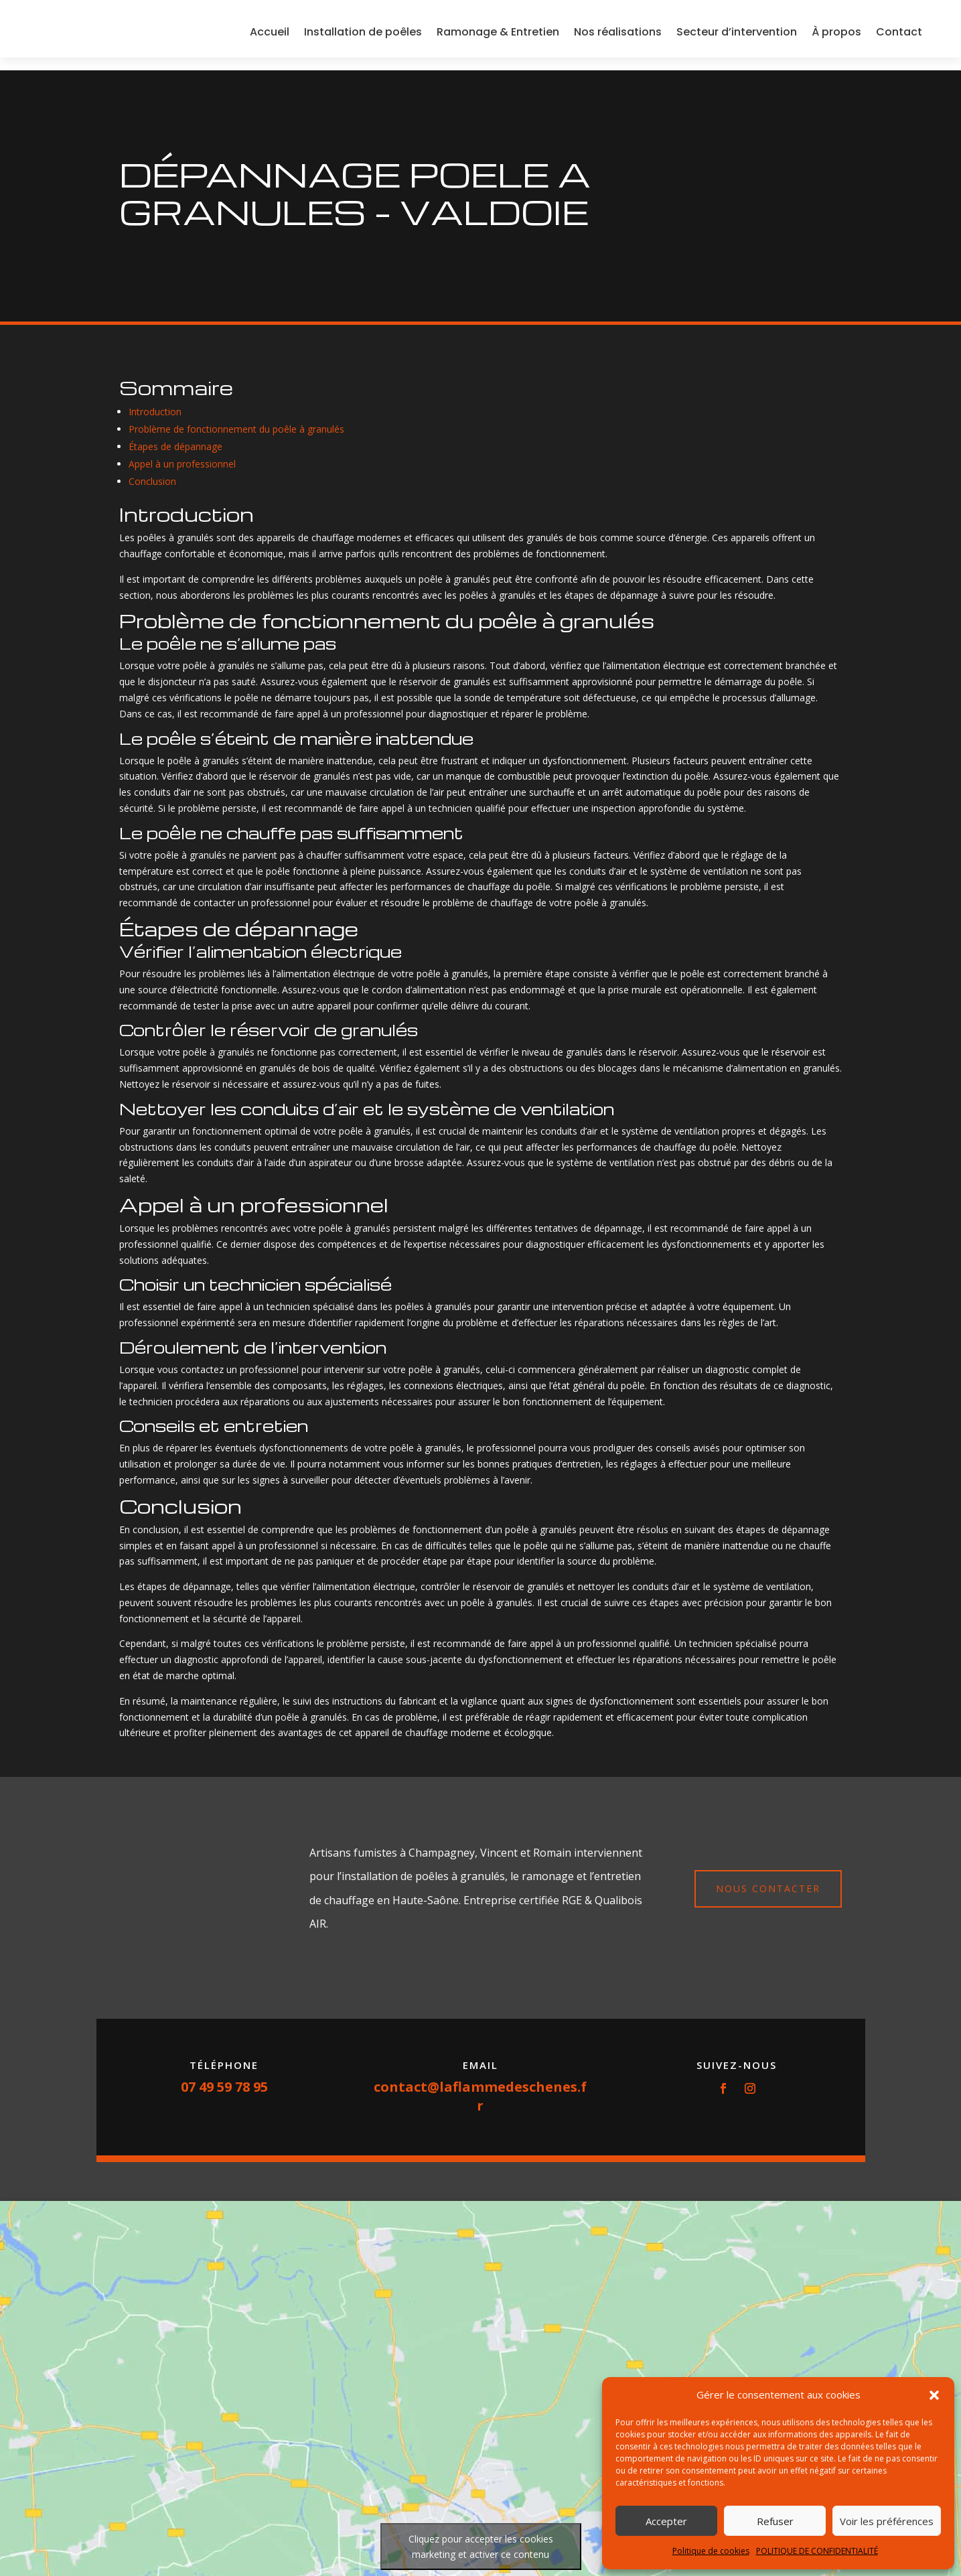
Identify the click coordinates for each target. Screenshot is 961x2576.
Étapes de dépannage (175, 446)
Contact (899, 38)
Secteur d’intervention (736, 38)
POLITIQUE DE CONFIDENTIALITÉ (817, 2551)
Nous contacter (768, 1888)
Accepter (666, 2521)
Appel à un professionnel (182, 463)
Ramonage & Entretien (498, 38)
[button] (934, 2395)
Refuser (775, 2521)
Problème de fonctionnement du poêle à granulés (236, 429)
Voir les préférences (887, 2521)
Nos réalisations (618, 38)
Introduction (155, 411)
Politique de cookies (710, 2551)
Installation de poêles (363, 38)
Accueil (269, 38)
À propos (836, 38)
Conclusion (152, 481)
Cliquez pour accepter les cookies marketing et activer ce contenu (481, 2546)
